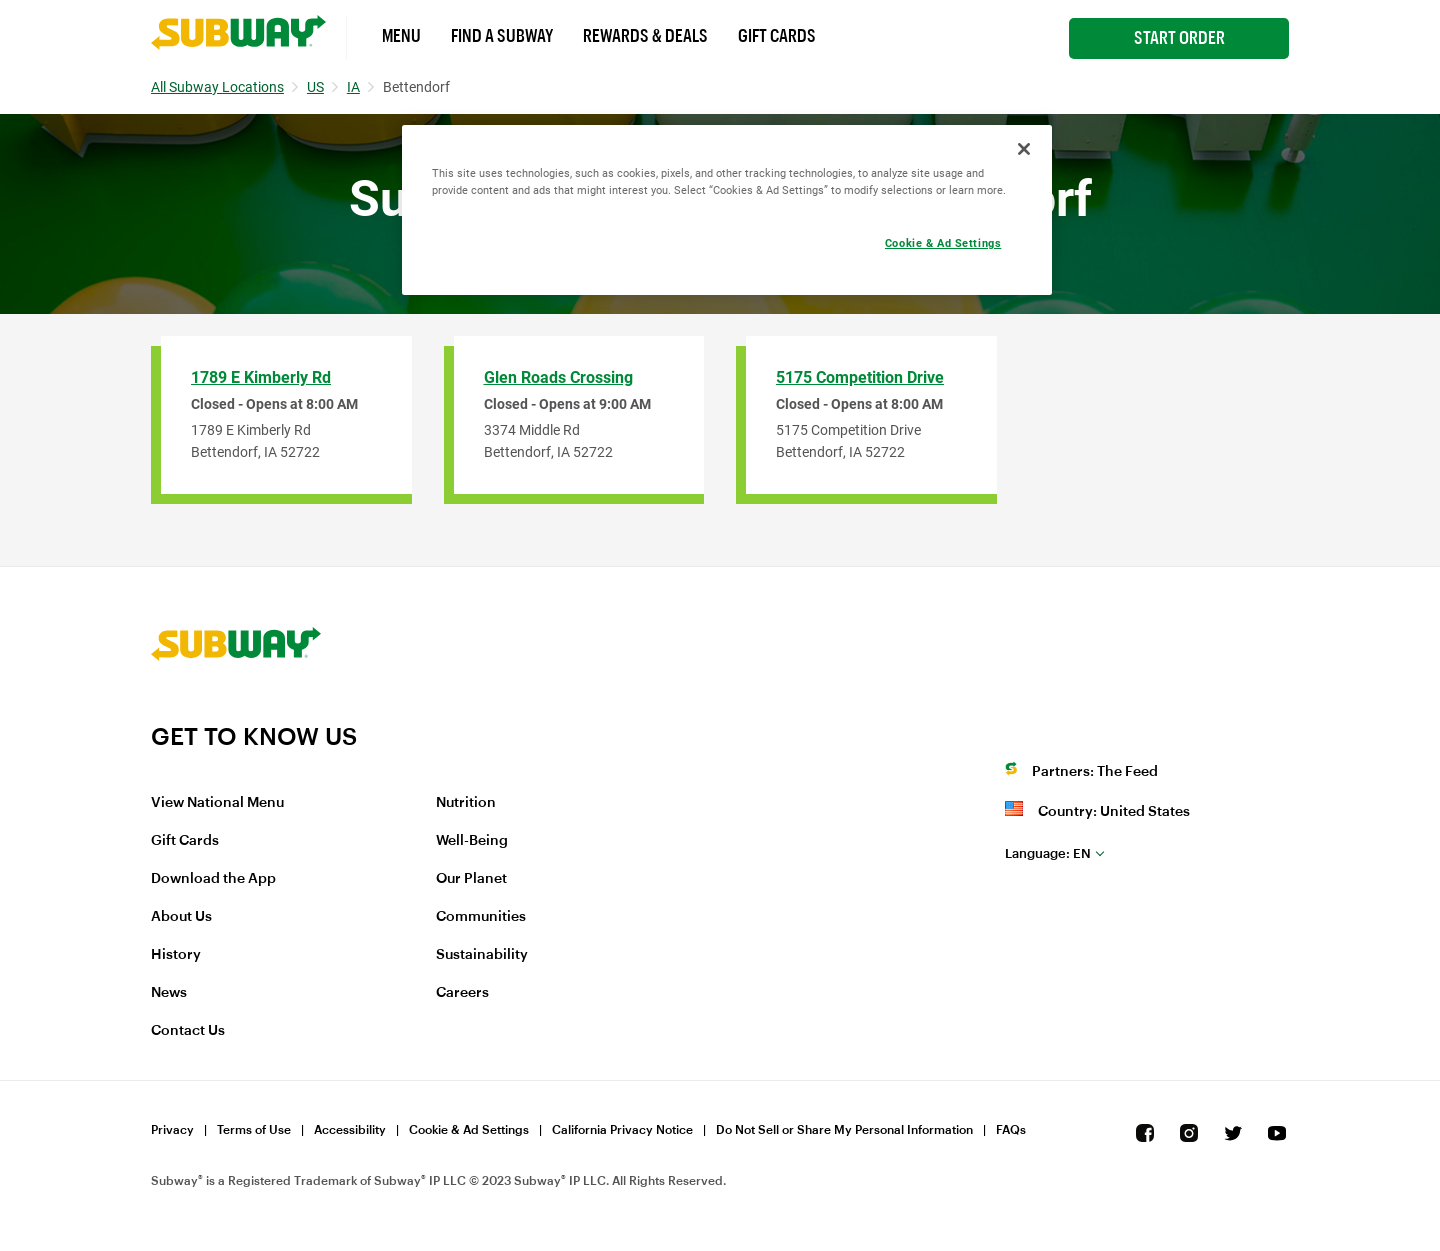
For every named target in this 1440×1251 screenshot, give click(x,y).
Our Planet (471, 879)
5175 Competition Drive (860, 377)
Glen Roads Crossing (558, 377)
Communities (481, 917)
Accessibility (350, 1130)
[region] (727, 210)
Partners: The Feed (1095, 772)
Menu (401, 36)
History (176, 955)
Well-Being (472, 841)
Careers (462, 993)
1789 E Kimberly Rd (261, 377)
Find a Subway (502, 36)
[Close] (1024, 149)
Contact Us (188, 1031)
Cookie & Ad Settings (469, 1130)
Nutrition (466, 803)
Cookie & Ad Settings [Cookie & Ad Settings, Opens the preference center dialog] (943, 243)
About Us (181, 917)
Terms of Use (254, 1130)
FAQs (1011, 1130)
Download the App (213, 879)
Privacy (172, 1130)
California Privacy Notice (622, 1130)
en (1048, 853)
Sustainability (482, 955)
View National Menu (217, 803)
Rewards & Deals (645, 36)
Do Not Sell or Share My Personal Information (844, 1130)
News (169, 993)
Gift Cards (777, 36)
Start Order (1179, 38)
